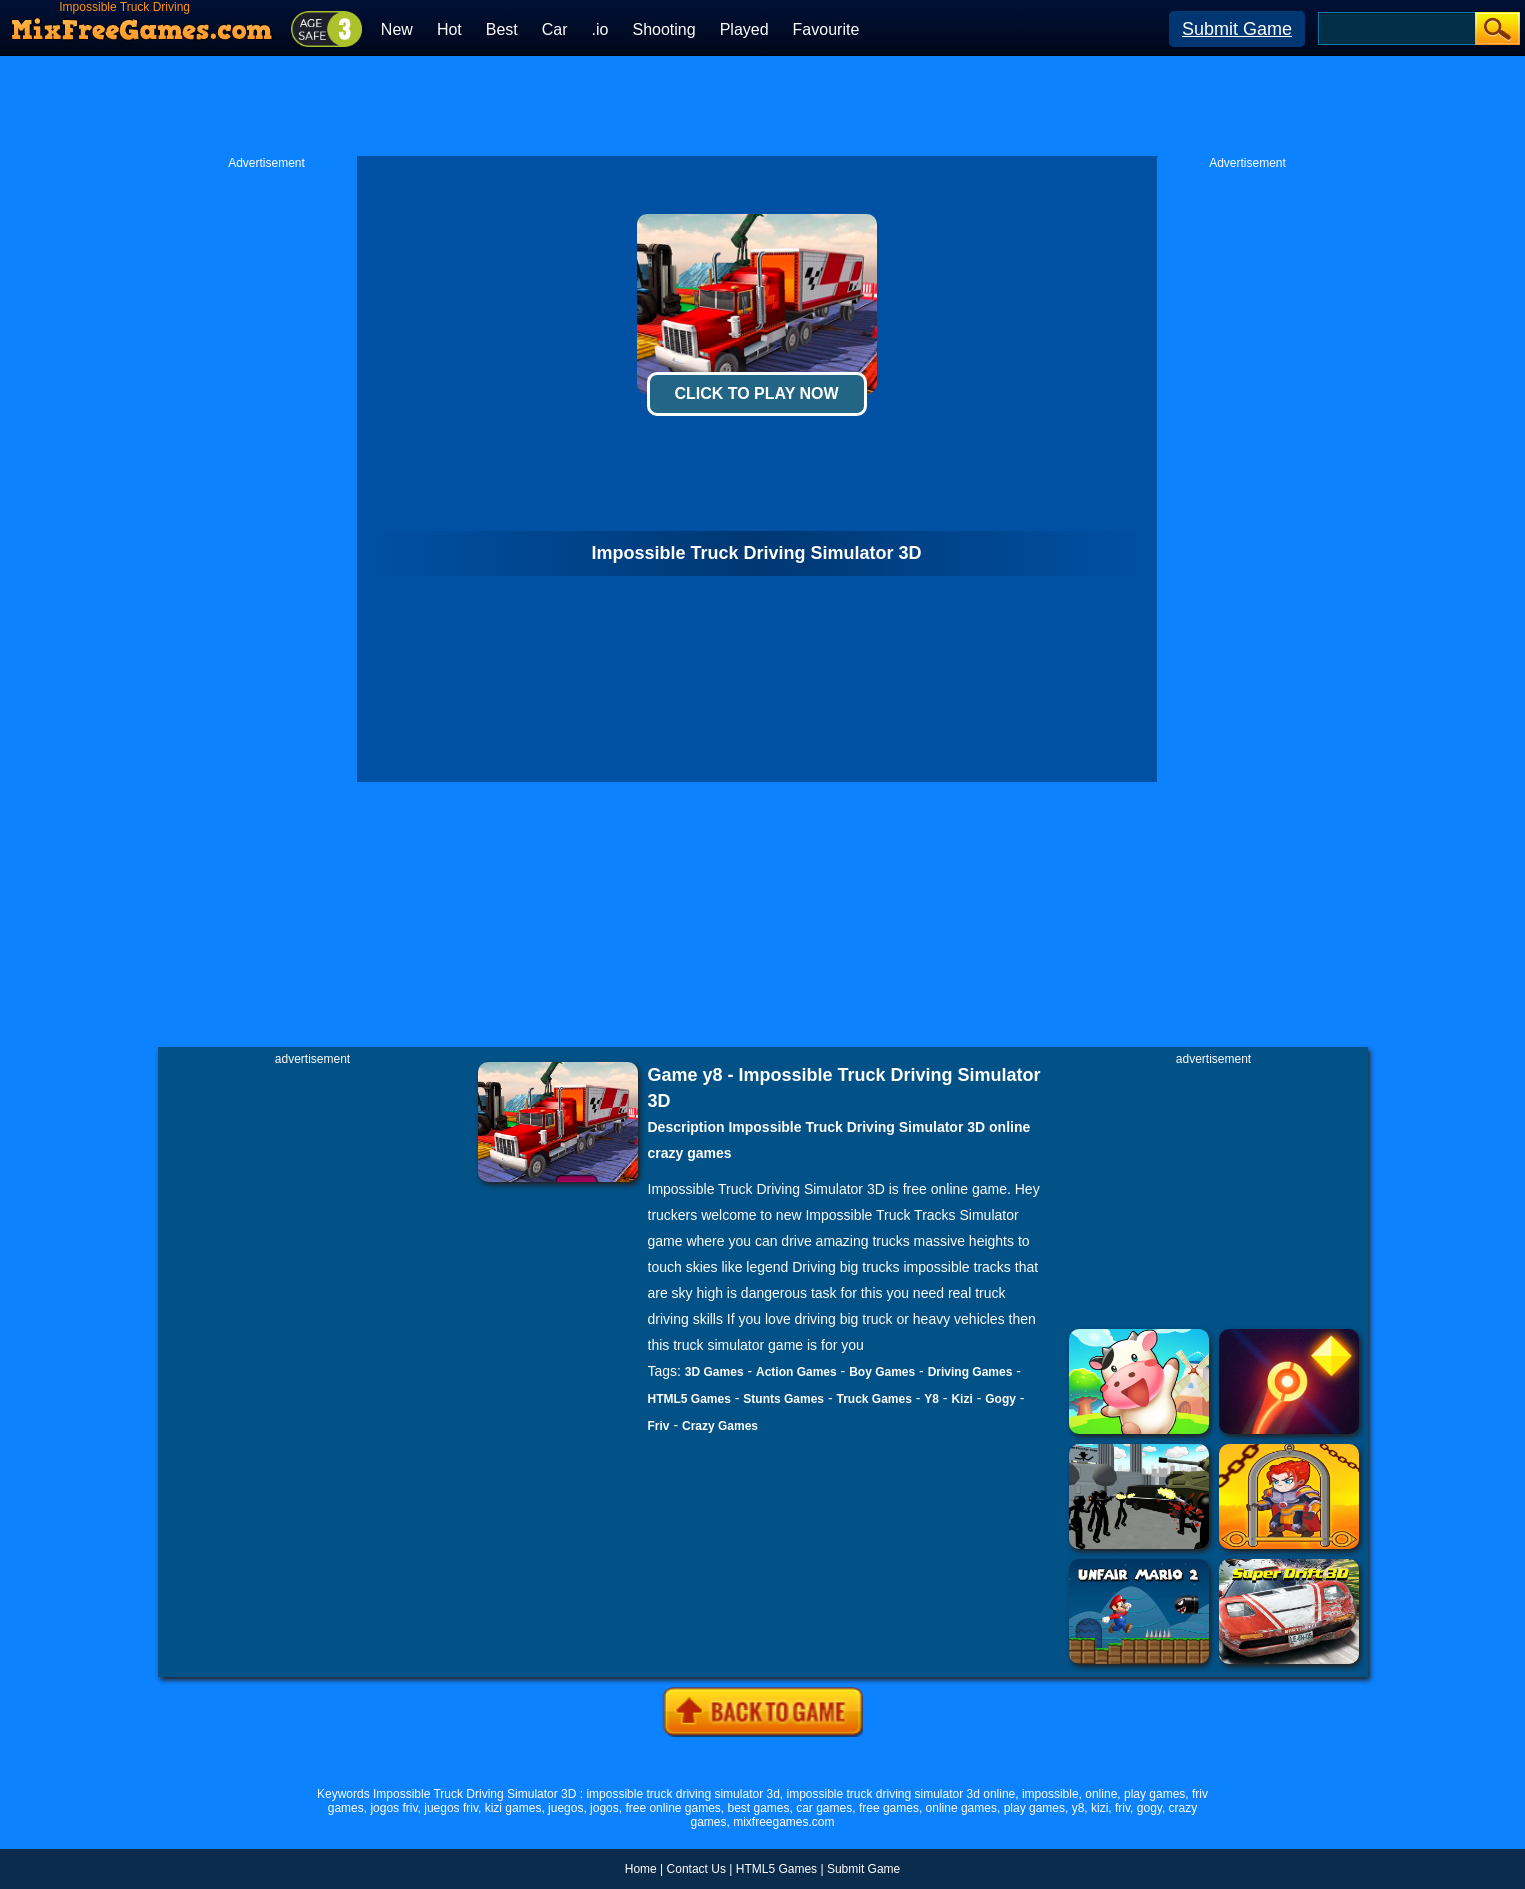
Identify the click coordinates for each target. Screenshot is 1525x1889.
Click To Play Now (756, 393)
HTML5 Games (689, 1399)
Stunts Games (783, 1399)
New (397, 29)
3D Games (714, 1372)
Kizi (961, 1399)
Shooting (663, 29)
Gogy (1000, 1399)
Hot (449, 29)
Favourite (826, 29)
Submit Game (1237, 29)
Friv (659, 1426)
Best (502, 29)
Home (641, 1869)
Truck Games (873, 1399)
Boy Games (882, 1372)
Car (555, 29)
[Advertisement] (763, 106)
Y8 (931, 1399)
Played (744, 29)
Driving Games (970, 1372)
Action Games (796, 1372)
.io (600, 29)
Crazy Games (720, 1426)
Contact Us (696, 1869)
